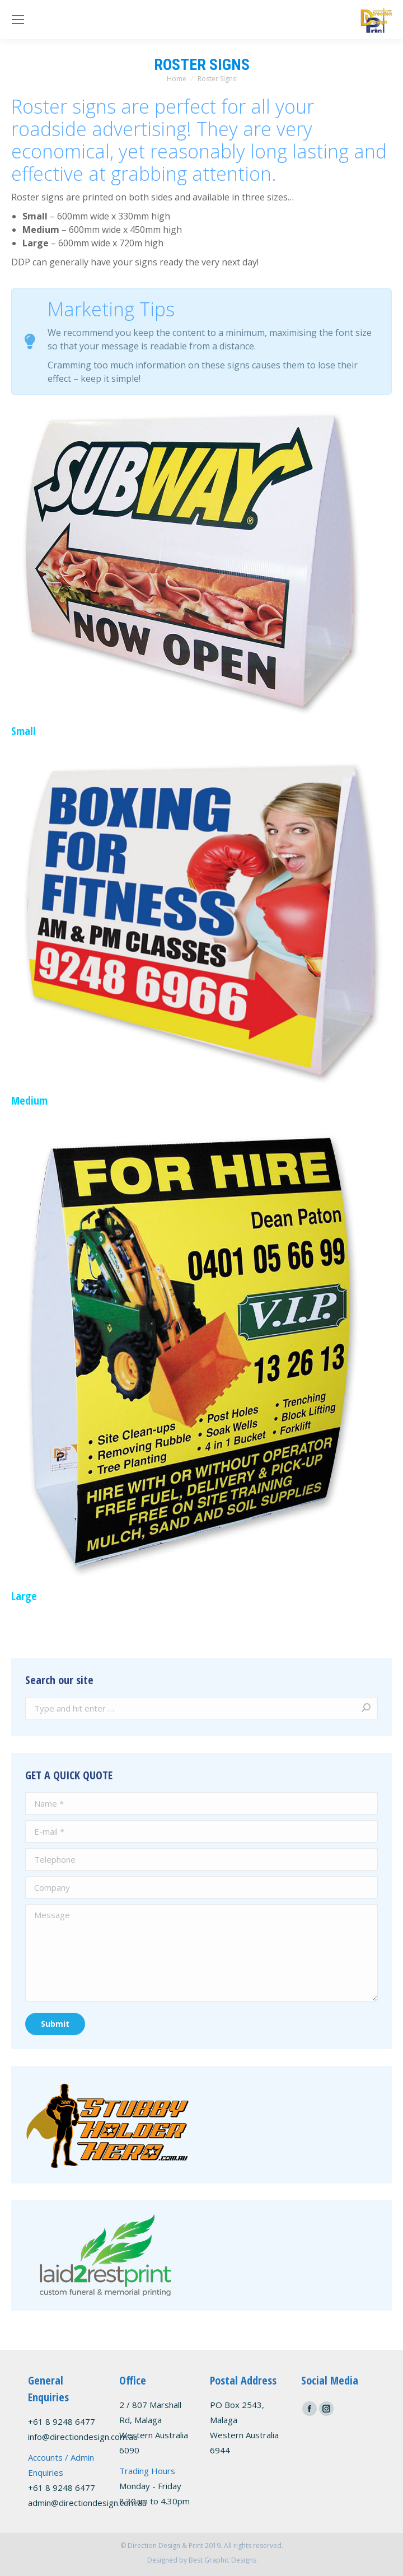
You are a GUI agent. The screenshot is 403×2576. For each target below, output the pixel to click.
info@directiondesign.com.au (83, 2436)
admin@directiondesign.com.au (87, 2502)
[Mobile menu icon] (18, 19)
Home (176, 78)
